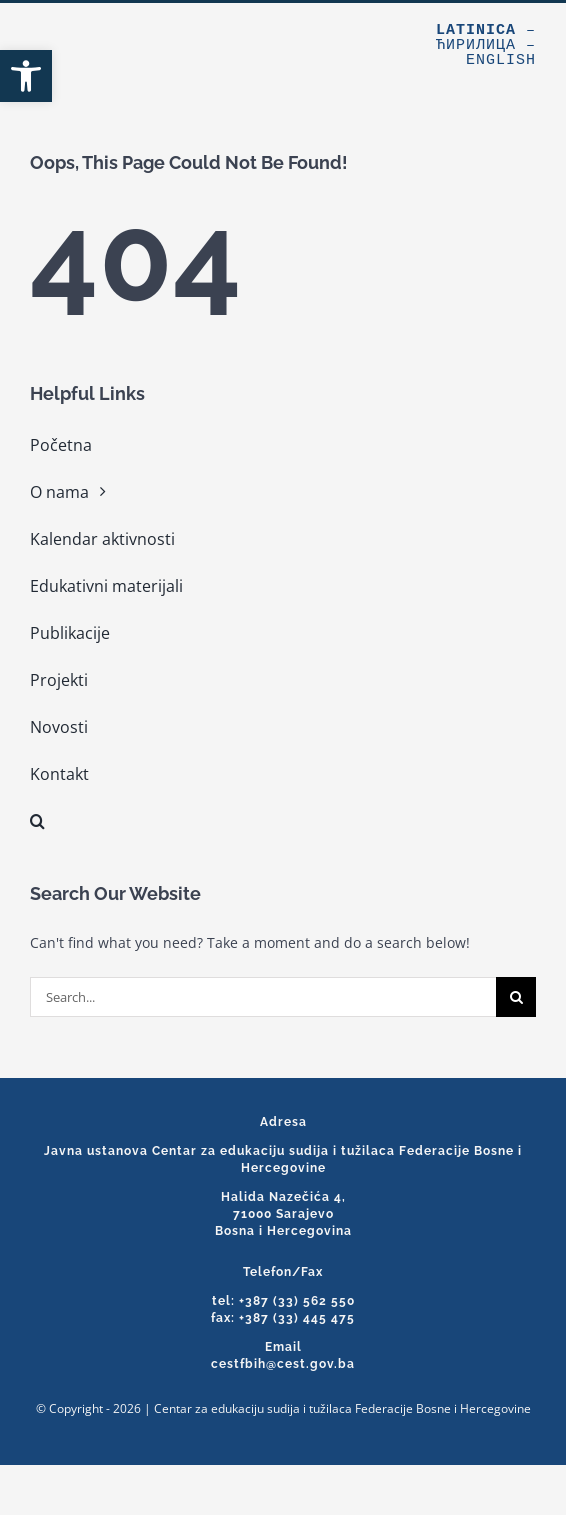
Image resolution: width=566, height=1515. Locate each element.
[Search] (516, 997)
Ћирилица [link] (476, 45)
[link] (26, 76)
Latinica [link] (476, 30)
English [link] (501, 60)
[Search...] (263, 997)
